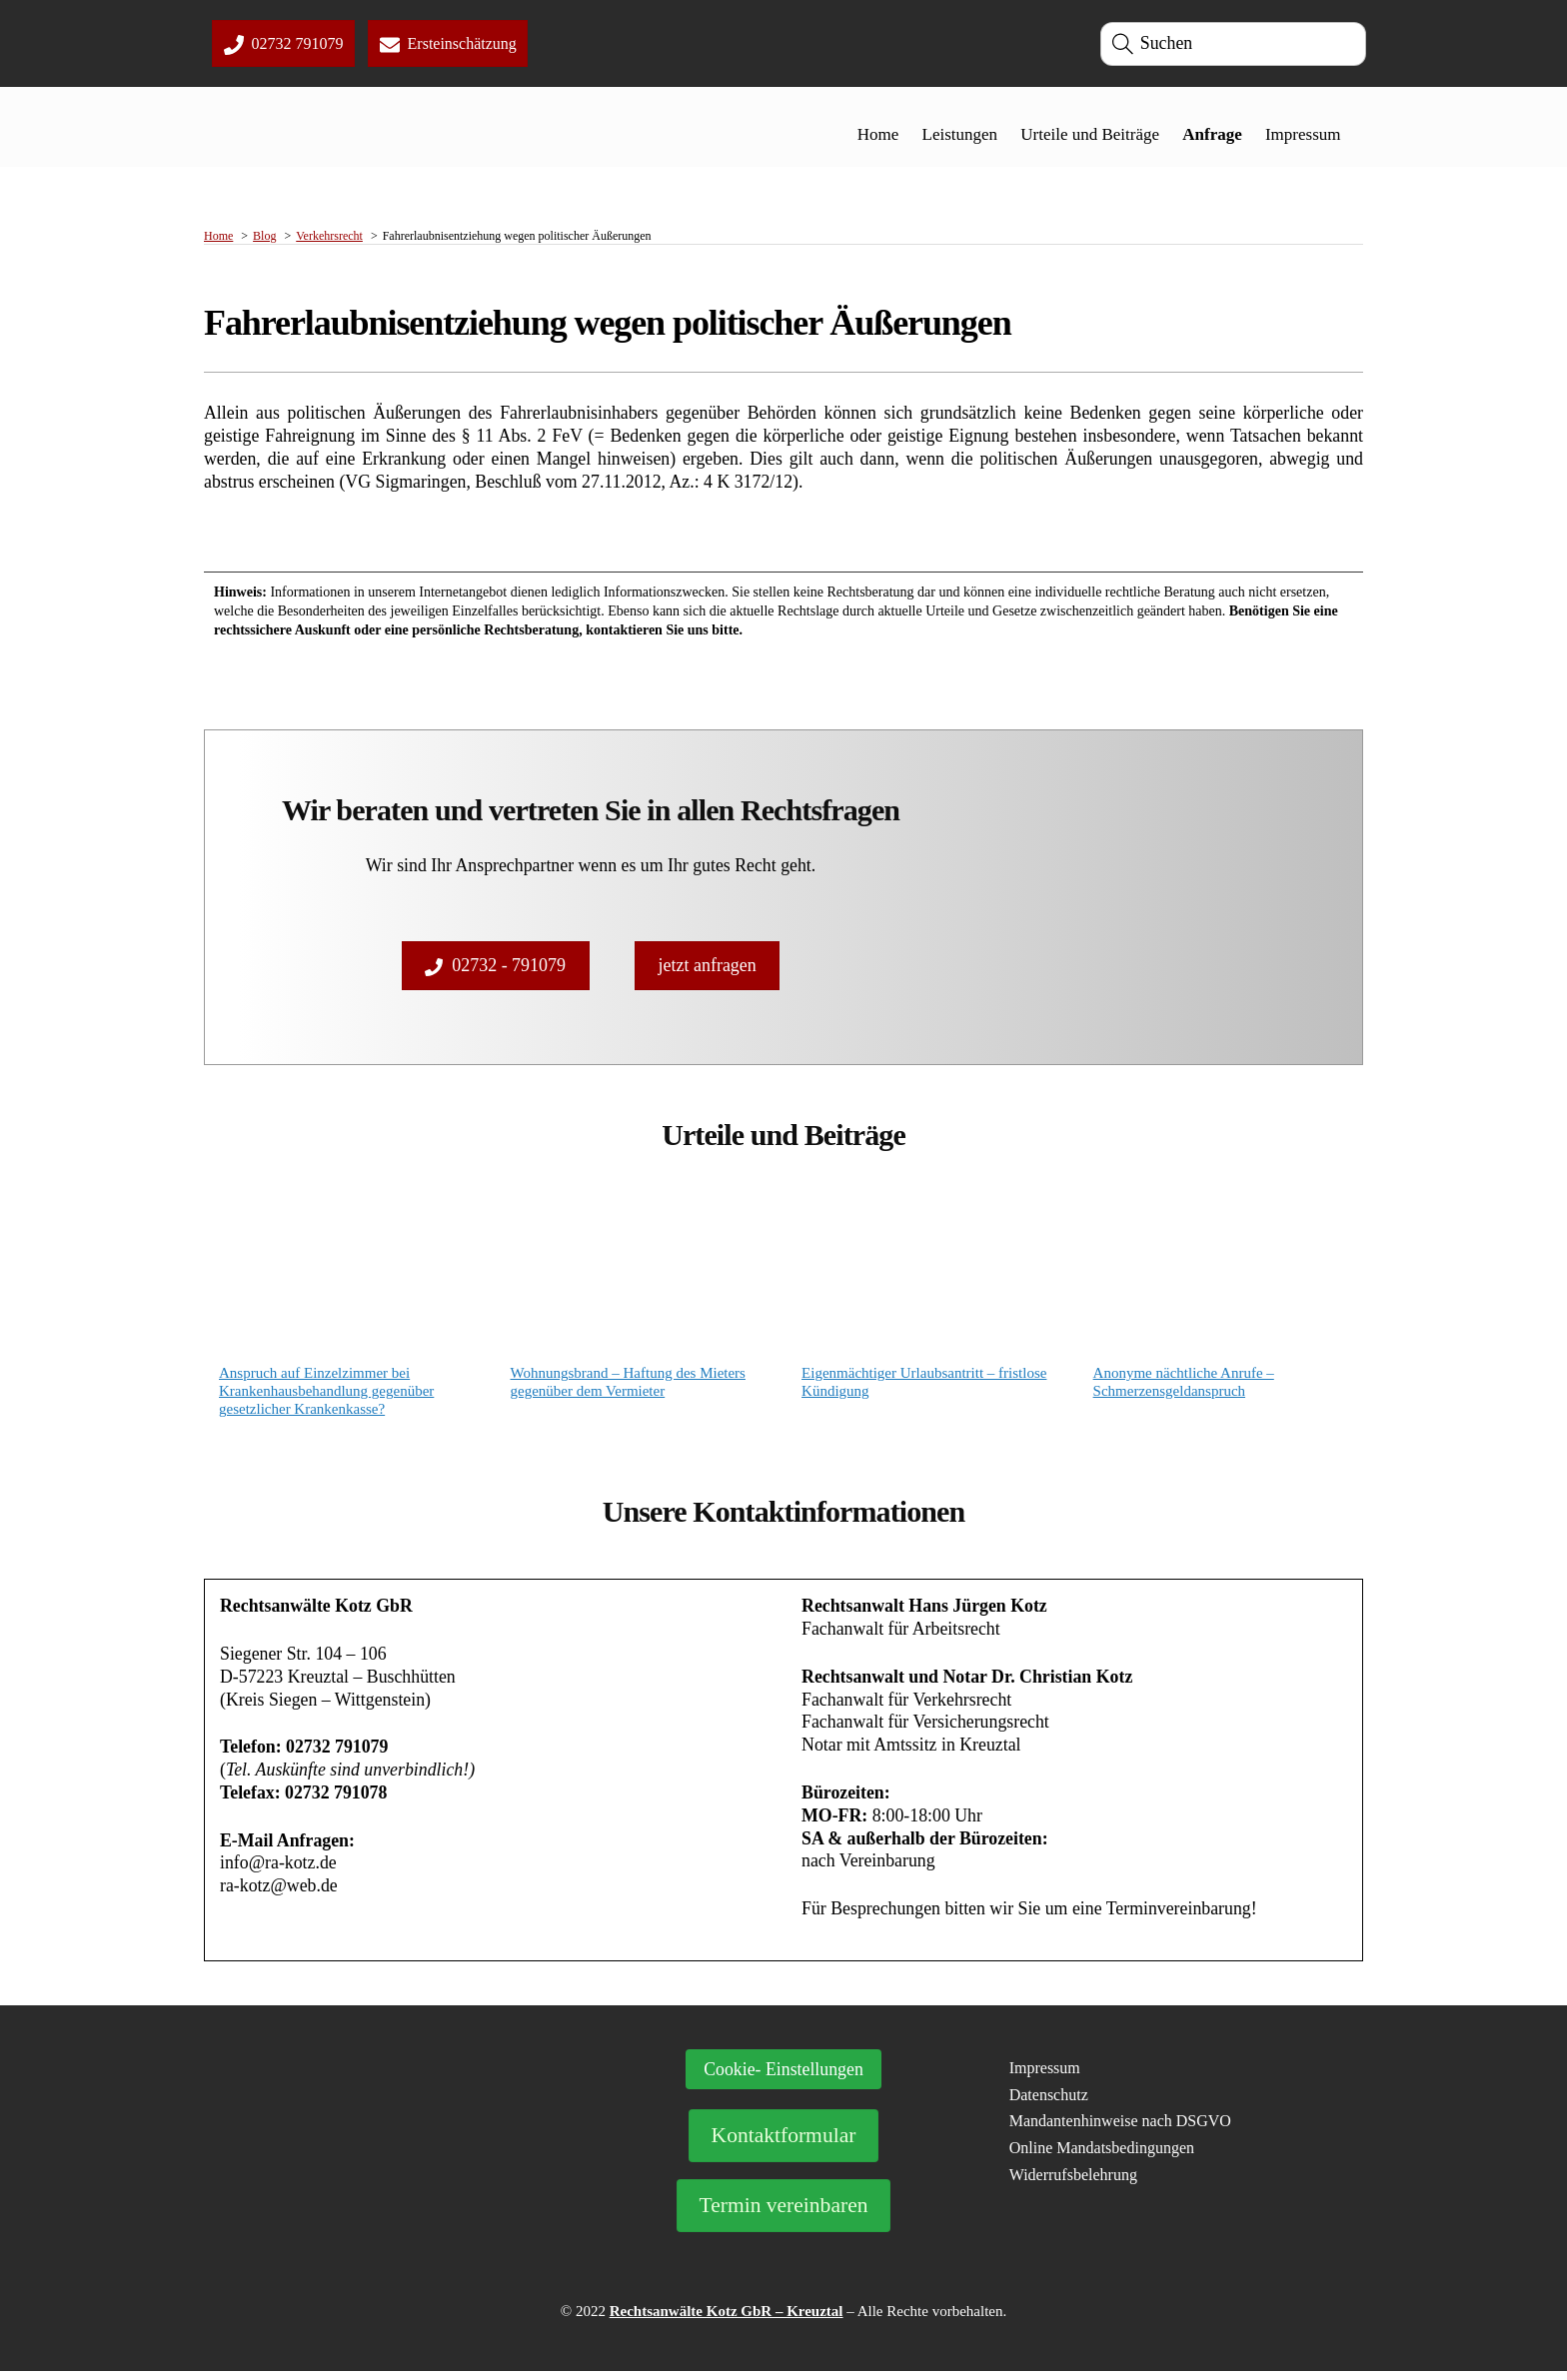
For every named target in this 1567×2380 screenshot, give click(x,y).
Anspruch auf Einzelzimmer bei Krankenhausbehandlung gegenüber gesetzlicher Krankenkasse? (326, 1395)
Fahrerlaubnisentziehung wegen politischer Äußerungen (607, 326)
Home (878, 136)
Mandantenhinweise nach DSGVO (1120, 2128)
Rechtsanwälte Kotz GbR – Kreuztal (726, 2320)
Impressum (1303, 136)
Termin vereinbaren (784, 2213)
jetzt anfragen (707, 967)
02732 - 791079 (495, 967)
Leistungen (959, 136)
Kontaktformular (783, 2143)
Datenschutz (1048, 2101)
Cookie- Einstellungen (783, 2076)
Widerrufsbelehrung (1073, 2181)
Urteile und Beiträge (1089, 136)
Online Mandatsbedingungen (1101, 2155)
